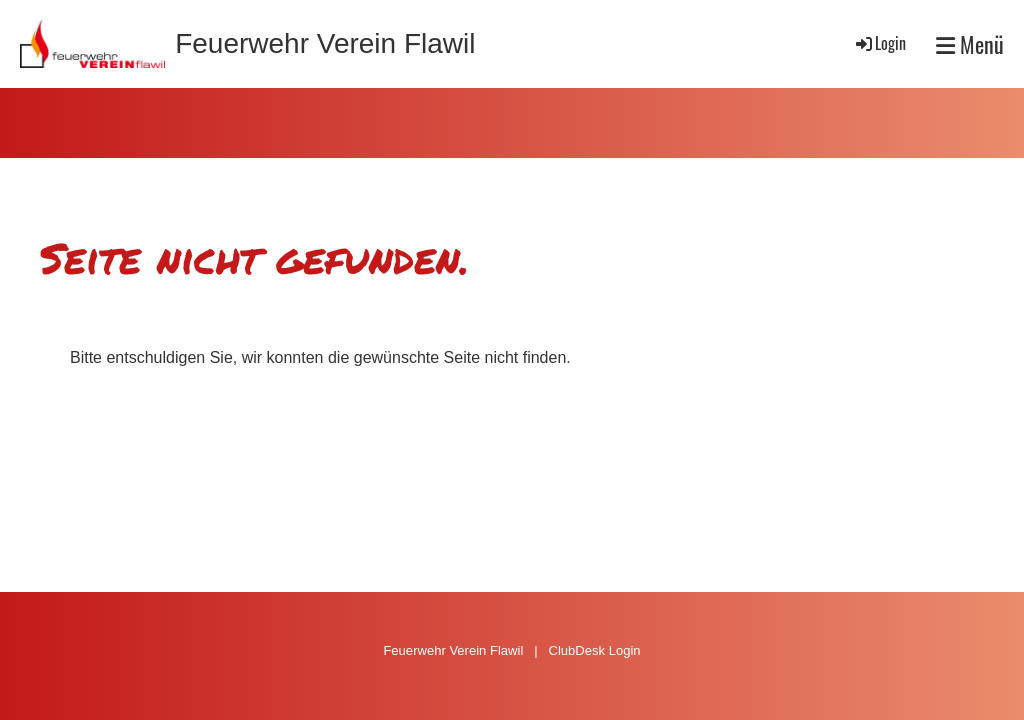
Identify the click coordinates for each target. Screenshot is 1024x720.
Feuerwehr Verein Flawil (325, 43)
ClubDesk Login (594, 650)
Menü (970, 44)
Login (879, 43)
